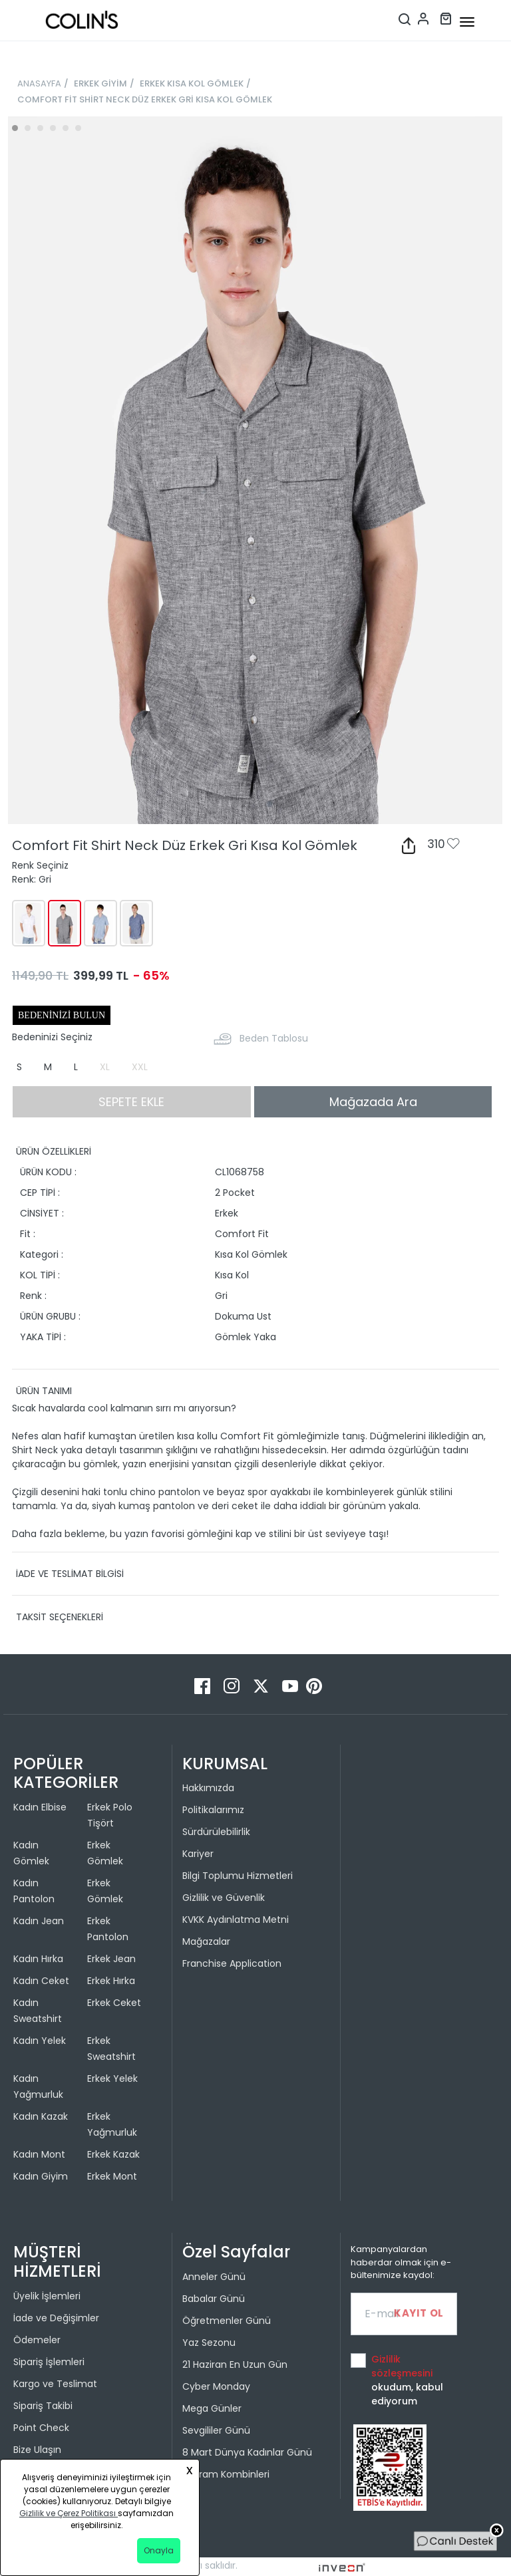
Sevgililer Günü (216, 2430)
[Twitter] (262, 1685)
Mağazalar (206, 1941)
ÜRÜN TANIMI (44, 1390)
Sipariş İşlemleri (49, 2361)
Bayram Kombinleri (225, 2474)
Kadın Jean (38, 1921)
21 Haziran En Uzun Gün (234, 2364)
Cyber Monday (216, 2386)
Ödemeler (37, 2340)
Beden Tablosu (274, 1038)
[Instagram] (233, 1685)
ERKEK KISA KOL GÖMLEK (192, 83)
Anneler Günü (214, 2276)
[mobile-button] (467, 22)
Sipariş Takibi (43, 2405)
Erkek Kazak (113, 2154)
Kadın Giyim (40, 2176)
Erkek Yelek (112, 2078)
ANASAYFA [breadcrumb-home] (39, 83)
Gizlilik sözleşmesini (401, 2366)
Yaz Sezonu (209, 2342)
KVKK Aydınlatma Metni (235, 1919)
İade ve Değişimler (56, 2318)
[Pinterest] (314, 1685)
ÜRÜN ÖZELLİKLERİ (53, 1151)
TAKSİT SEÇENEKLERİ (59, 1617)
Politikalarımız (213, 1809)
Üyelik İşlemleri (47, 2296)
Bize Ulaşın (37, 2449)
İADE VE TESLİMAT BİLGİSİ (70, 1573)
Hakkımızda (208, 1787)
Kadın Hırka (38, 1958)
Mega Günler (212, 2408)
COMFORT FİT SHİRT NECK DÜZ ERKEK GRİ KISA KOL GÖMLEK (144, 99)
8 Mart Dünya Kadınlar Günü (247, 2452)
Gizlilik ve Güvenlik (223, 1897)
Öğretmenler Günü (226, 2320)
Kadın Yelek (39, 2040)
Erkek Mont (112, 2176)
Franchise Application (231, 1963)
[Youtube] (291, 1685)
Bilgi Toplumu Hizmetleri (237, 1875)
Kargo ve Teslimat (55, 2383)
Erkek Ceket (114, 2002)
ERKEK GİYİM (100, 83)
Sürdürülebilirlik (216, 1831)
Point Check (41, 2427)
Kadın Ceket (41, 1980)
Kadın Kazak (40, 2116)
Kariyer (198, 1853)
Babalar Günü (213, 2298)
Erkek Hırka (111, 1980)
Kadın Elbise (40, 1807)
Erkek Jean (111, 1958)
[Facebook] (203, 1685)
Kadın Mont (39, 2154)
